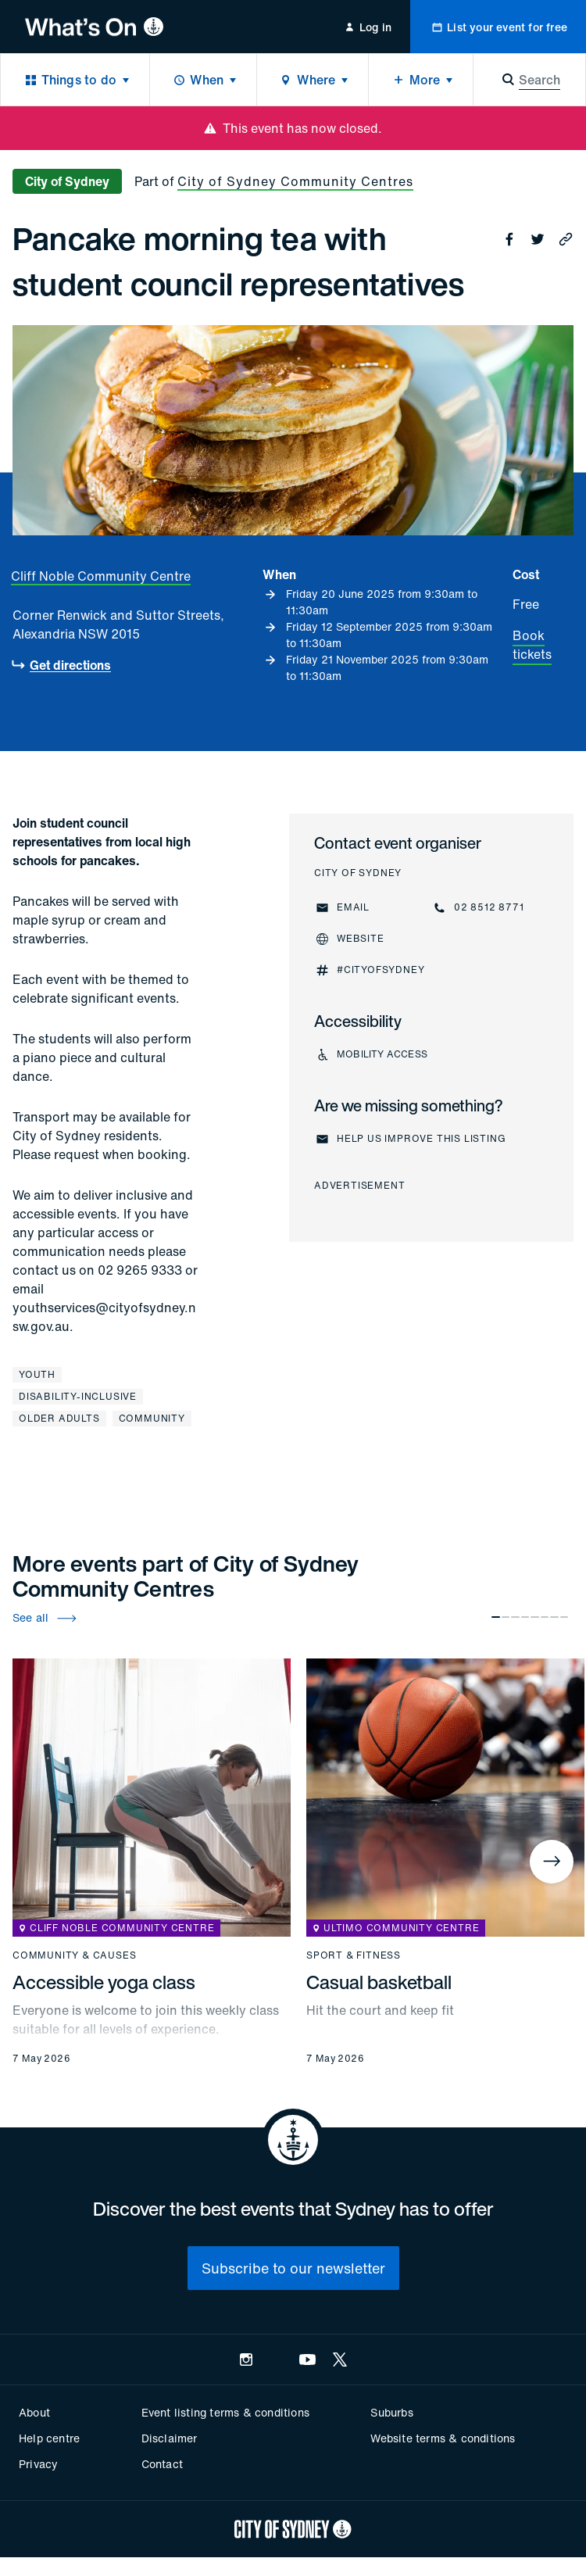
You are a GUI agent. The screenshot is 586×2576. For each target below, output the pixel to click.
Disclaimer (169, 2438)
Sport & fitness (353, 1955)
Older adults (59, 1418)
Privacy (38, 2464)
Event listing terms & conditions (225, 2412)
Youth (37, 1374)
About (34, 2412)
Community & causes (74, 1955)
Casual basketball (379, 1982)
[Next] (551, 1862)
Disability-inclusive (78, 1396)
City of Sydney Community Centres (295, 181)
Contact (162, 2464)
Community (152, 1418)
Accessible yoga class (104, 1982)
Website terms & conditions (442, 2438)
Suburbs (391, 2412)
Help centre (49, 2438)
